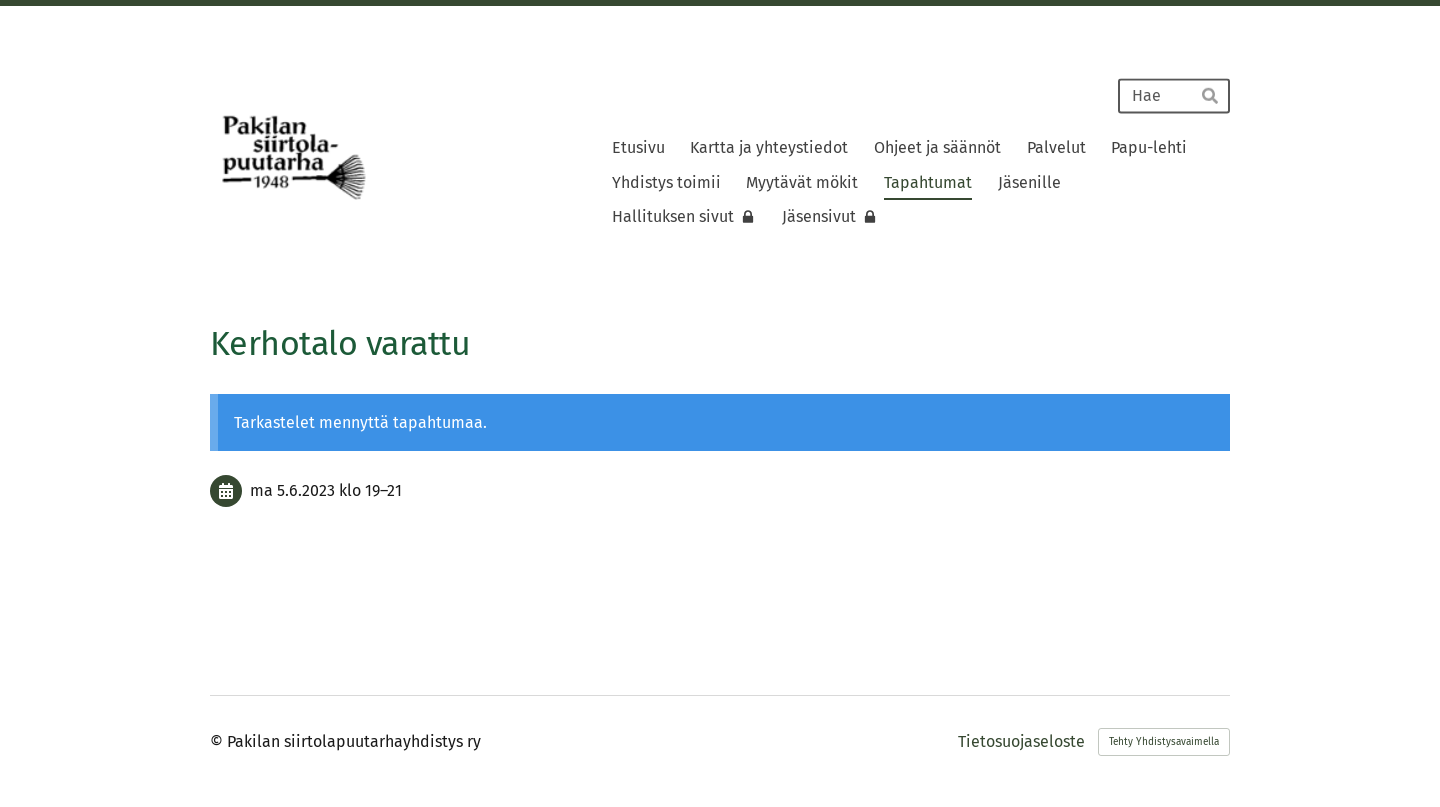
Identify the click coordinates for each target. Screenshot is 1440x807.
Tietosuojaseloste (1021, 742)
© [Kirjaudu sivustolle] (218, 741)
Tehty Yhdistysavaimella (1164, 742)
